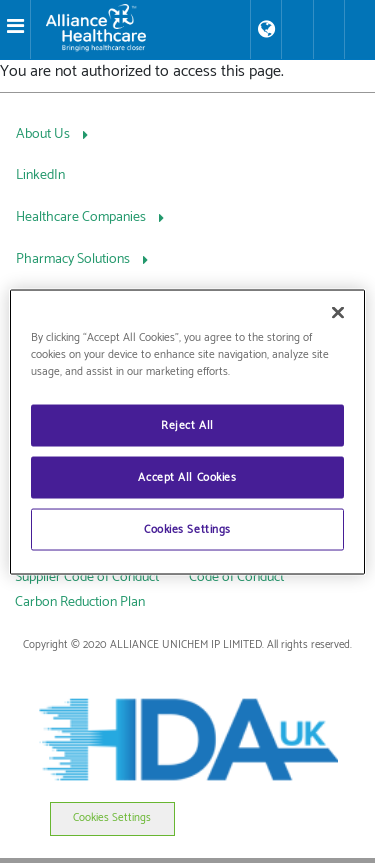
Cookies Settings (112, 818)
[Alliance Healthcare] (140, 28)
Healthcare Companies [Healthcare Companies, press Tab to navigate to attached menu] (82, 217)
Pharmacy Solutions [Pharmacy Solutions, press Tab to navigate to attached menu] (74, 259)
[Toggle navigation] (15, 29)
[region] (187, 432)
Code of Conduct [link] (236, 577)
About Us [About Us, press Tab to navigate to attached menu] (44, 134)
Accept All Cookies (187, 477)
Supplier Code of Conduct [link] (87, 577)
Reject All (187, 425)
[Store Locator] (266, 29)
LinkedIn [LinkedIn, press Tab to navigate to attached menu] (40, 175)
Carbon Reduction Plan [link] (80, 602)
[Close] (338, 313)
